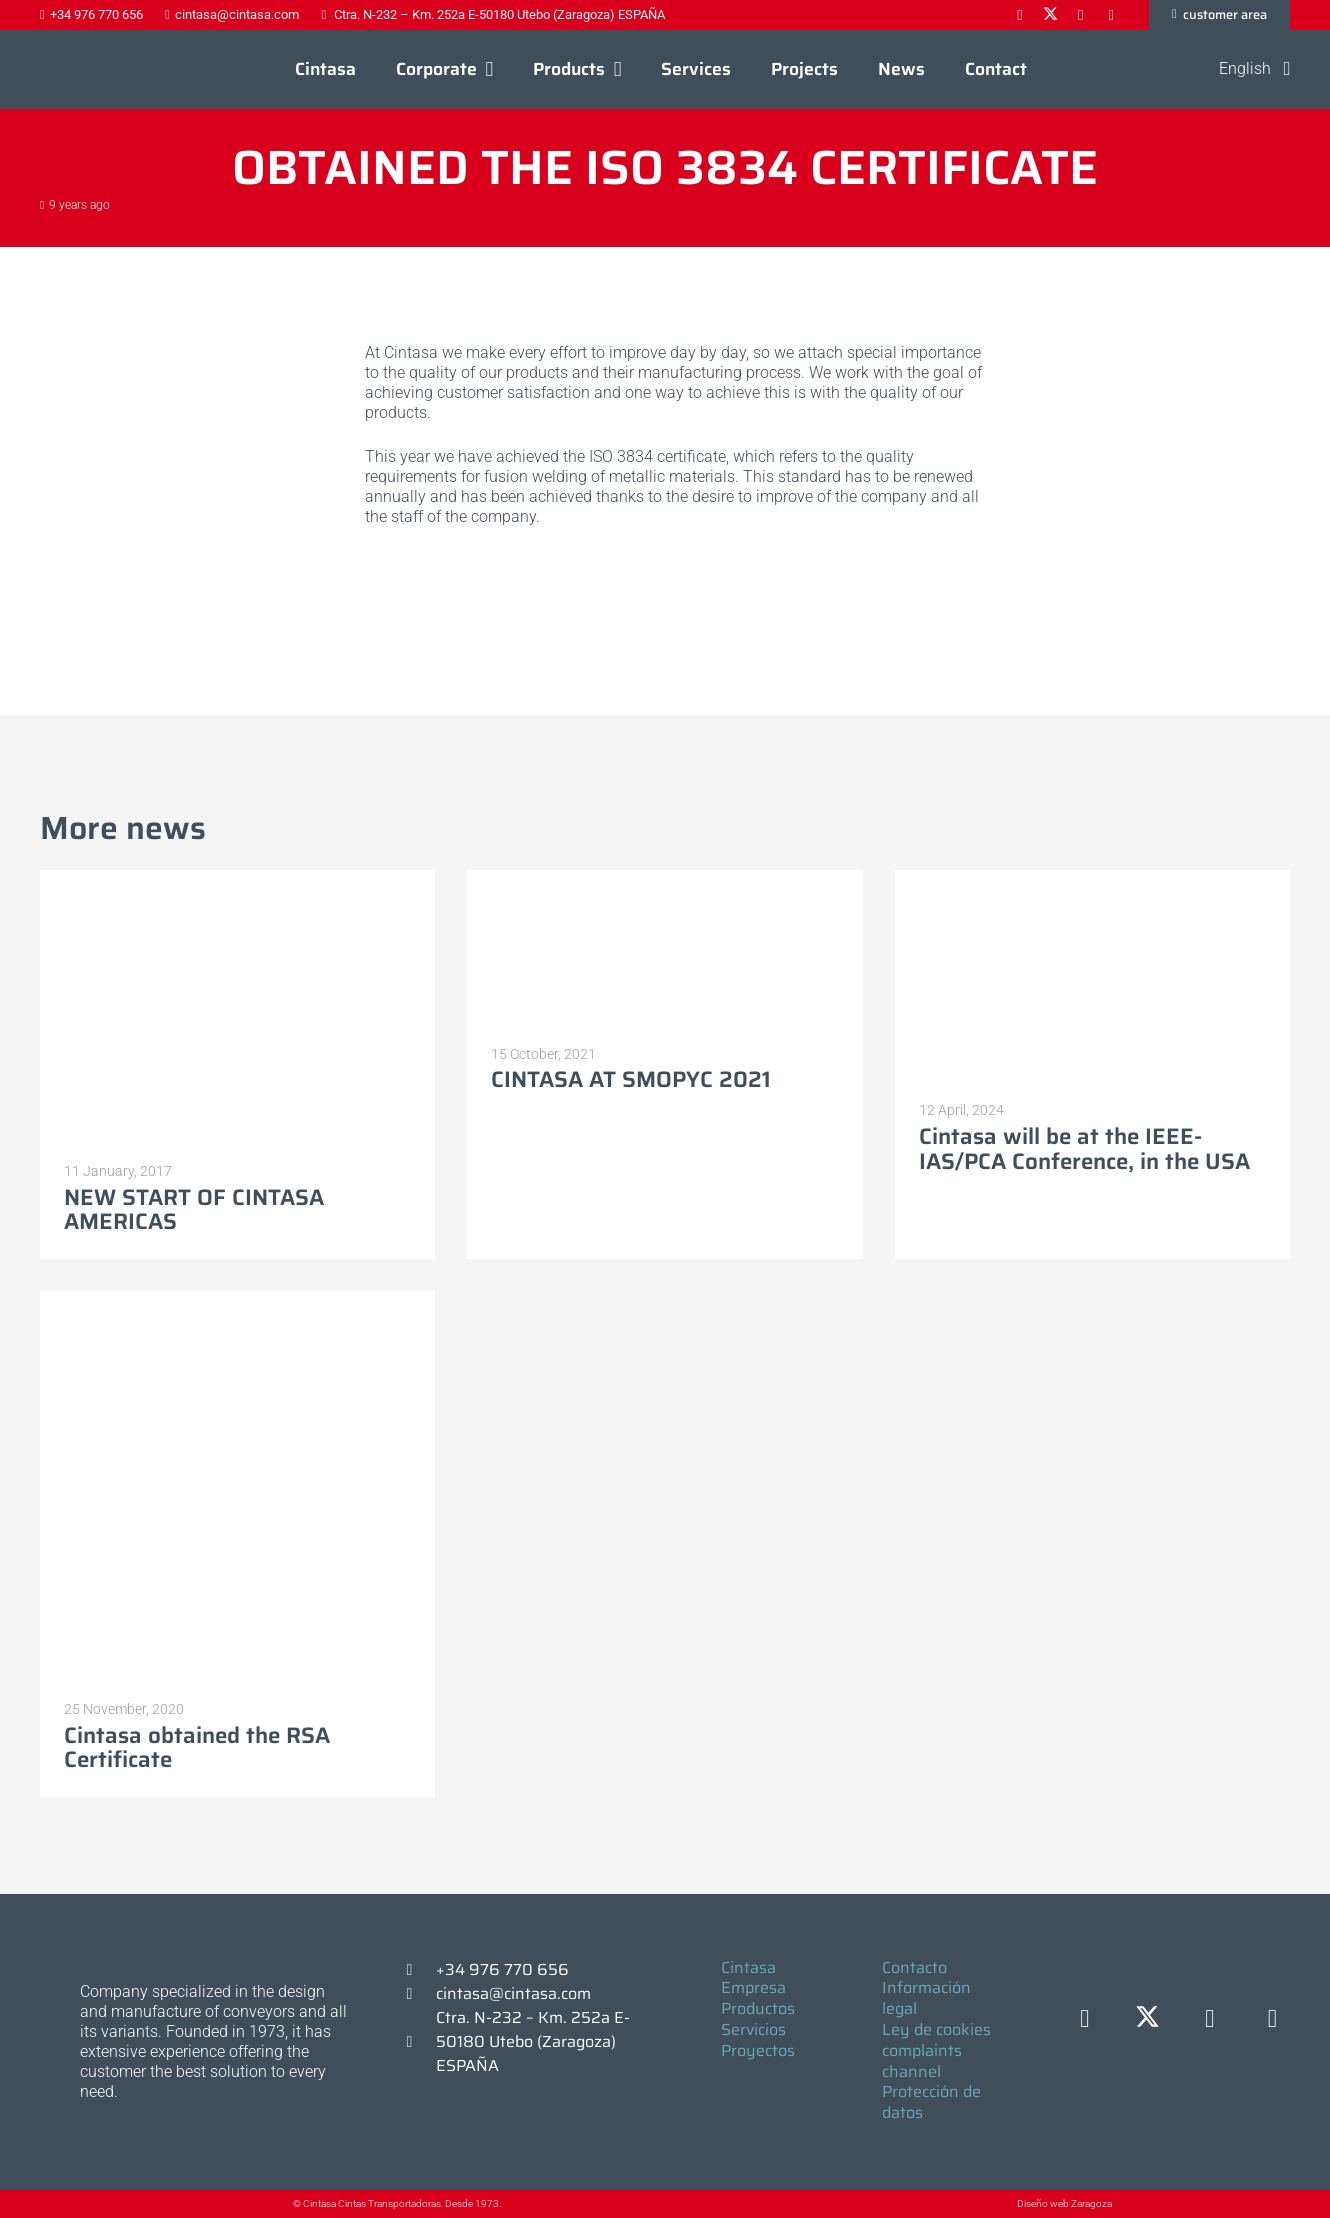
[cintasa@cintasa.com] (419, 1994)
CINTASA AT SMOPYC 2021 (631, 1080)
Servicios (753, 2029)
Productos (758, 2008)
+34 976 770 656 (502, 1969)
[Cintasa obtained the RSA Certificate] (237, 1488)
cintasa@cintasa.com (513, 1993)
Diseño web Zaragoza (1064, 2203)
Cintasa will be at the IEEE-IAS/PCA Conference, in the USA (1084, 1150)
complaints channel (922, 2061)
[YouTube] (1272, 2019)
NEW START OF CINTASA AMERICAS (194, 1210)
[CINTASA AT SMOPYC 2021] (664, 950)
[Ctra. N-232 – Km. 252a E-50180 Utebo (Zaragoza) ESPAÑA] (419, 2042)
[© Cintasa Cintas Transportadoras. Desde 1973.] (272, 2204)
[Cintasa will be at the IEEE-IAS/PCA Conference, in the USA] (1092, 978)
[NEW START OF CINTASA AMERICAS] (237, 1009)
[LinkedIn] (1210, 2019)
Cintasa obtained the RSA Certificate (197, 1748)
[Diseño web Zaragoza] (970, 2204)
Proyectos (758, 2050)
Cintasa (748, 1967)
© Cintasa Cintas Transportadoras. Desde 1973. (397, 2203)
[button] (485, 70)
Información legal (926, 1998)
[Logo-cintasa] (85, 70)
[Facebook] (1085, 2019)
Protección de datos (931, 2102)
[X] (1147, 2019)
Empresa (753, 1987)
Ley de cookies (936, 2029)
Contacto (914, 1967)
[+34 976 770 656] (419, 1970)
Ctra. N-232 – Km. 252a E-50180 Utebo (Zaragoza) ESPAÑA (533, 2041)
